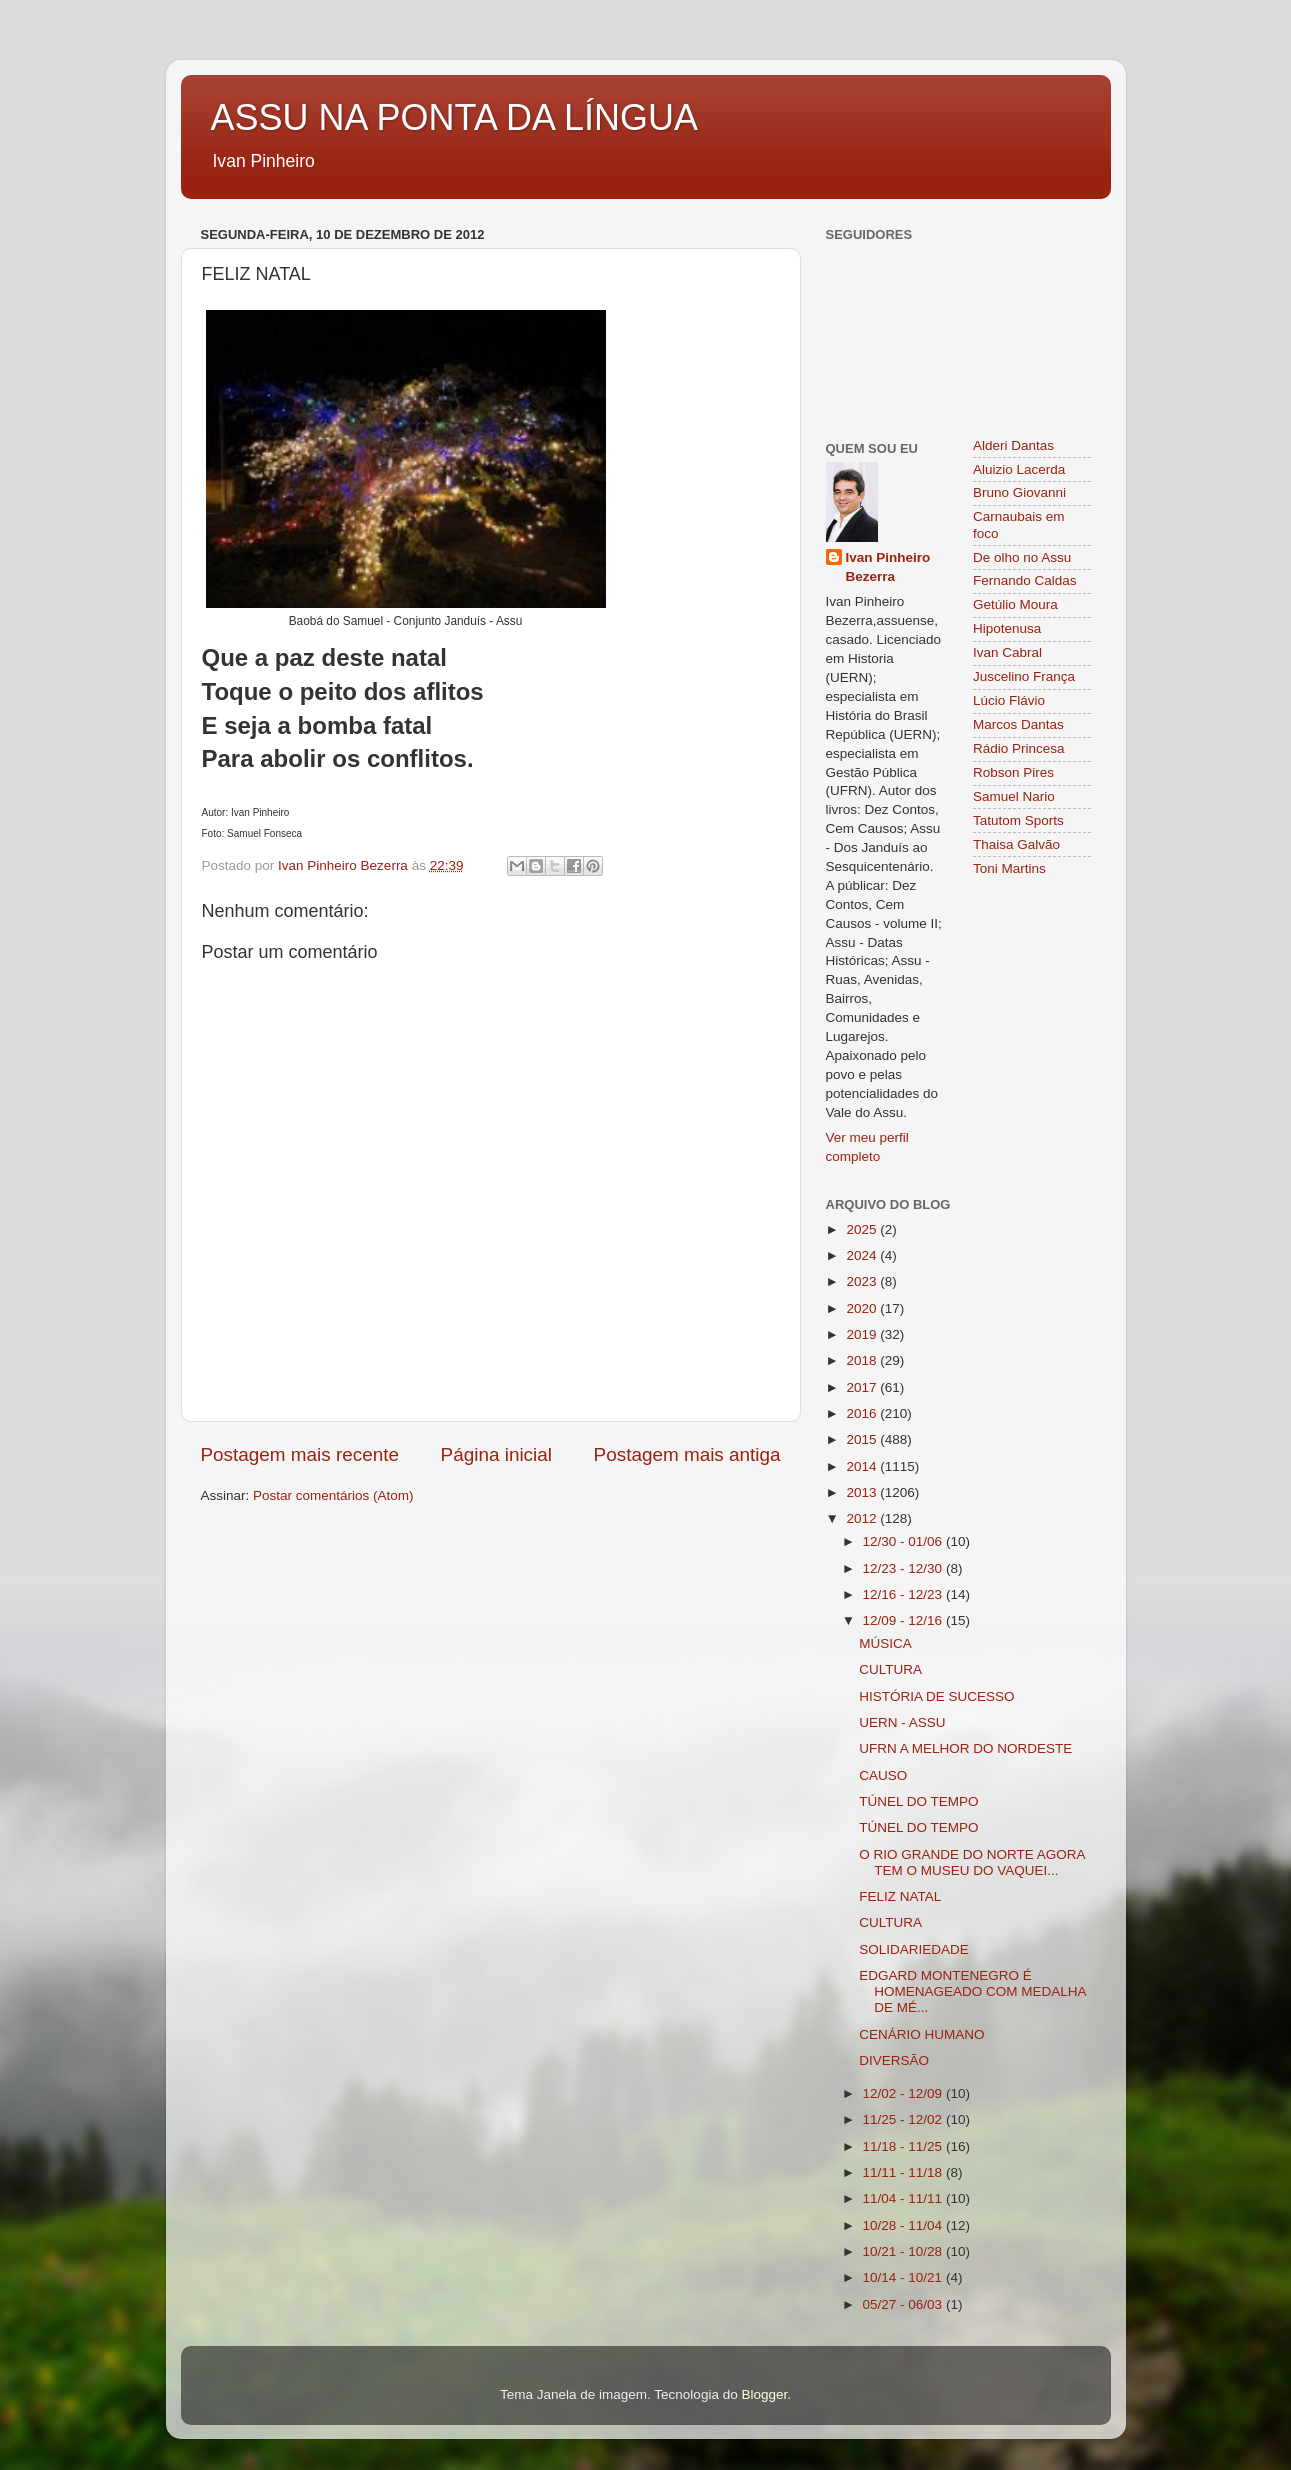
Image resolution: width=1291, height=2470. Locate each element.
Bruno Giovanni (1019, 492)
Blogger (764, 2394)
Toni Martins (1009, 868)
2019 (863, 1334)
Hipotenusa (1007, 628)
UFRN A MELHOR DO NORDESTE (965, 1748)
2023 (863, 1281)
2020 (863, 1308)
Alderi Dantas (1013, 445)
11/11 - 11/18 (904, 2172)
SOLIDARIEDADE (914, 1949)
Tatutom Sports (1018, 820)
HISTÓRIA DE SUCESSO (936, 1696)
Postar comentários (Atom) (333, 1495)
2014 (863, 1466)
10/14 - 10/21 (904, 2277)
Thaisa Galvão (1016, 844)
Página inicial (496, 1454)
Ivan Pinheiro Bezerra (888, 567)
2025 (863, 1229)
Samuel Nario (1014, 796)
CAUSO (883, 1775)
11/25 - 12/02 (904, 2119)
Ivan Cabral (1007, 652)
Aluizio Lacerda (1019, 469)
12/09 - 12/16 (904, 1620)
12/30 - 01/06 (904, 1541)
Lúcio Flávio (1009, 700)
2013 (863, 1492)
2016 (863, 1413)
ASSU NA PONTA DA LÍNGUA (454, 117)
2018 (863, 1360)
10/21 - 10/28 (904, 2251)
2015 (863, 1439)
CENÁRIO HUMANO (921, 2034)
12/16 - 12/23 (904, 1594)
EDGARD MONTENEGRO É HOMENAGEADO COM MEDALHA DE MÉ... (972, 1991)
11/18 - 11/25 (904, 2146)
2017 (863, 1387)
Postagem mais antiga (687, 1454)
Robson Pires (1013, 772)
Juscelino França (1024, 676)
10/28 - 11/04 (904, 2225)
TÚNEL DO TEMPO (918, 1801)
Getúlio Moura (1015, 604)
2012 (863, 1518)
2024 (863, 1255)
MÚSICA (885, 1643)
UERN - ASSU (902, 1722)
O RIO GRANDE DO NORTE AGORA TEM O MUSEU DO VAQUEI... (972, 1862)
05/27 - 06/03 (904, 2304)
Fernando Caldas (1025, 580)
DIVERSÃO (894, 2060)
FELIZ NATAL (900, 1896)
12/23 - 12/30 (904, 1568)
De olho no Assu (1022, 557)
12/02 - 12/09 (904, 2093)
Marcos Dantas (1018, 724)
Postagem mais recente (300, 1454)
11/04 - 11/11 (904, 2198)
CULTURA (890, 1669)
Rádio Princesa (1019, 748)
